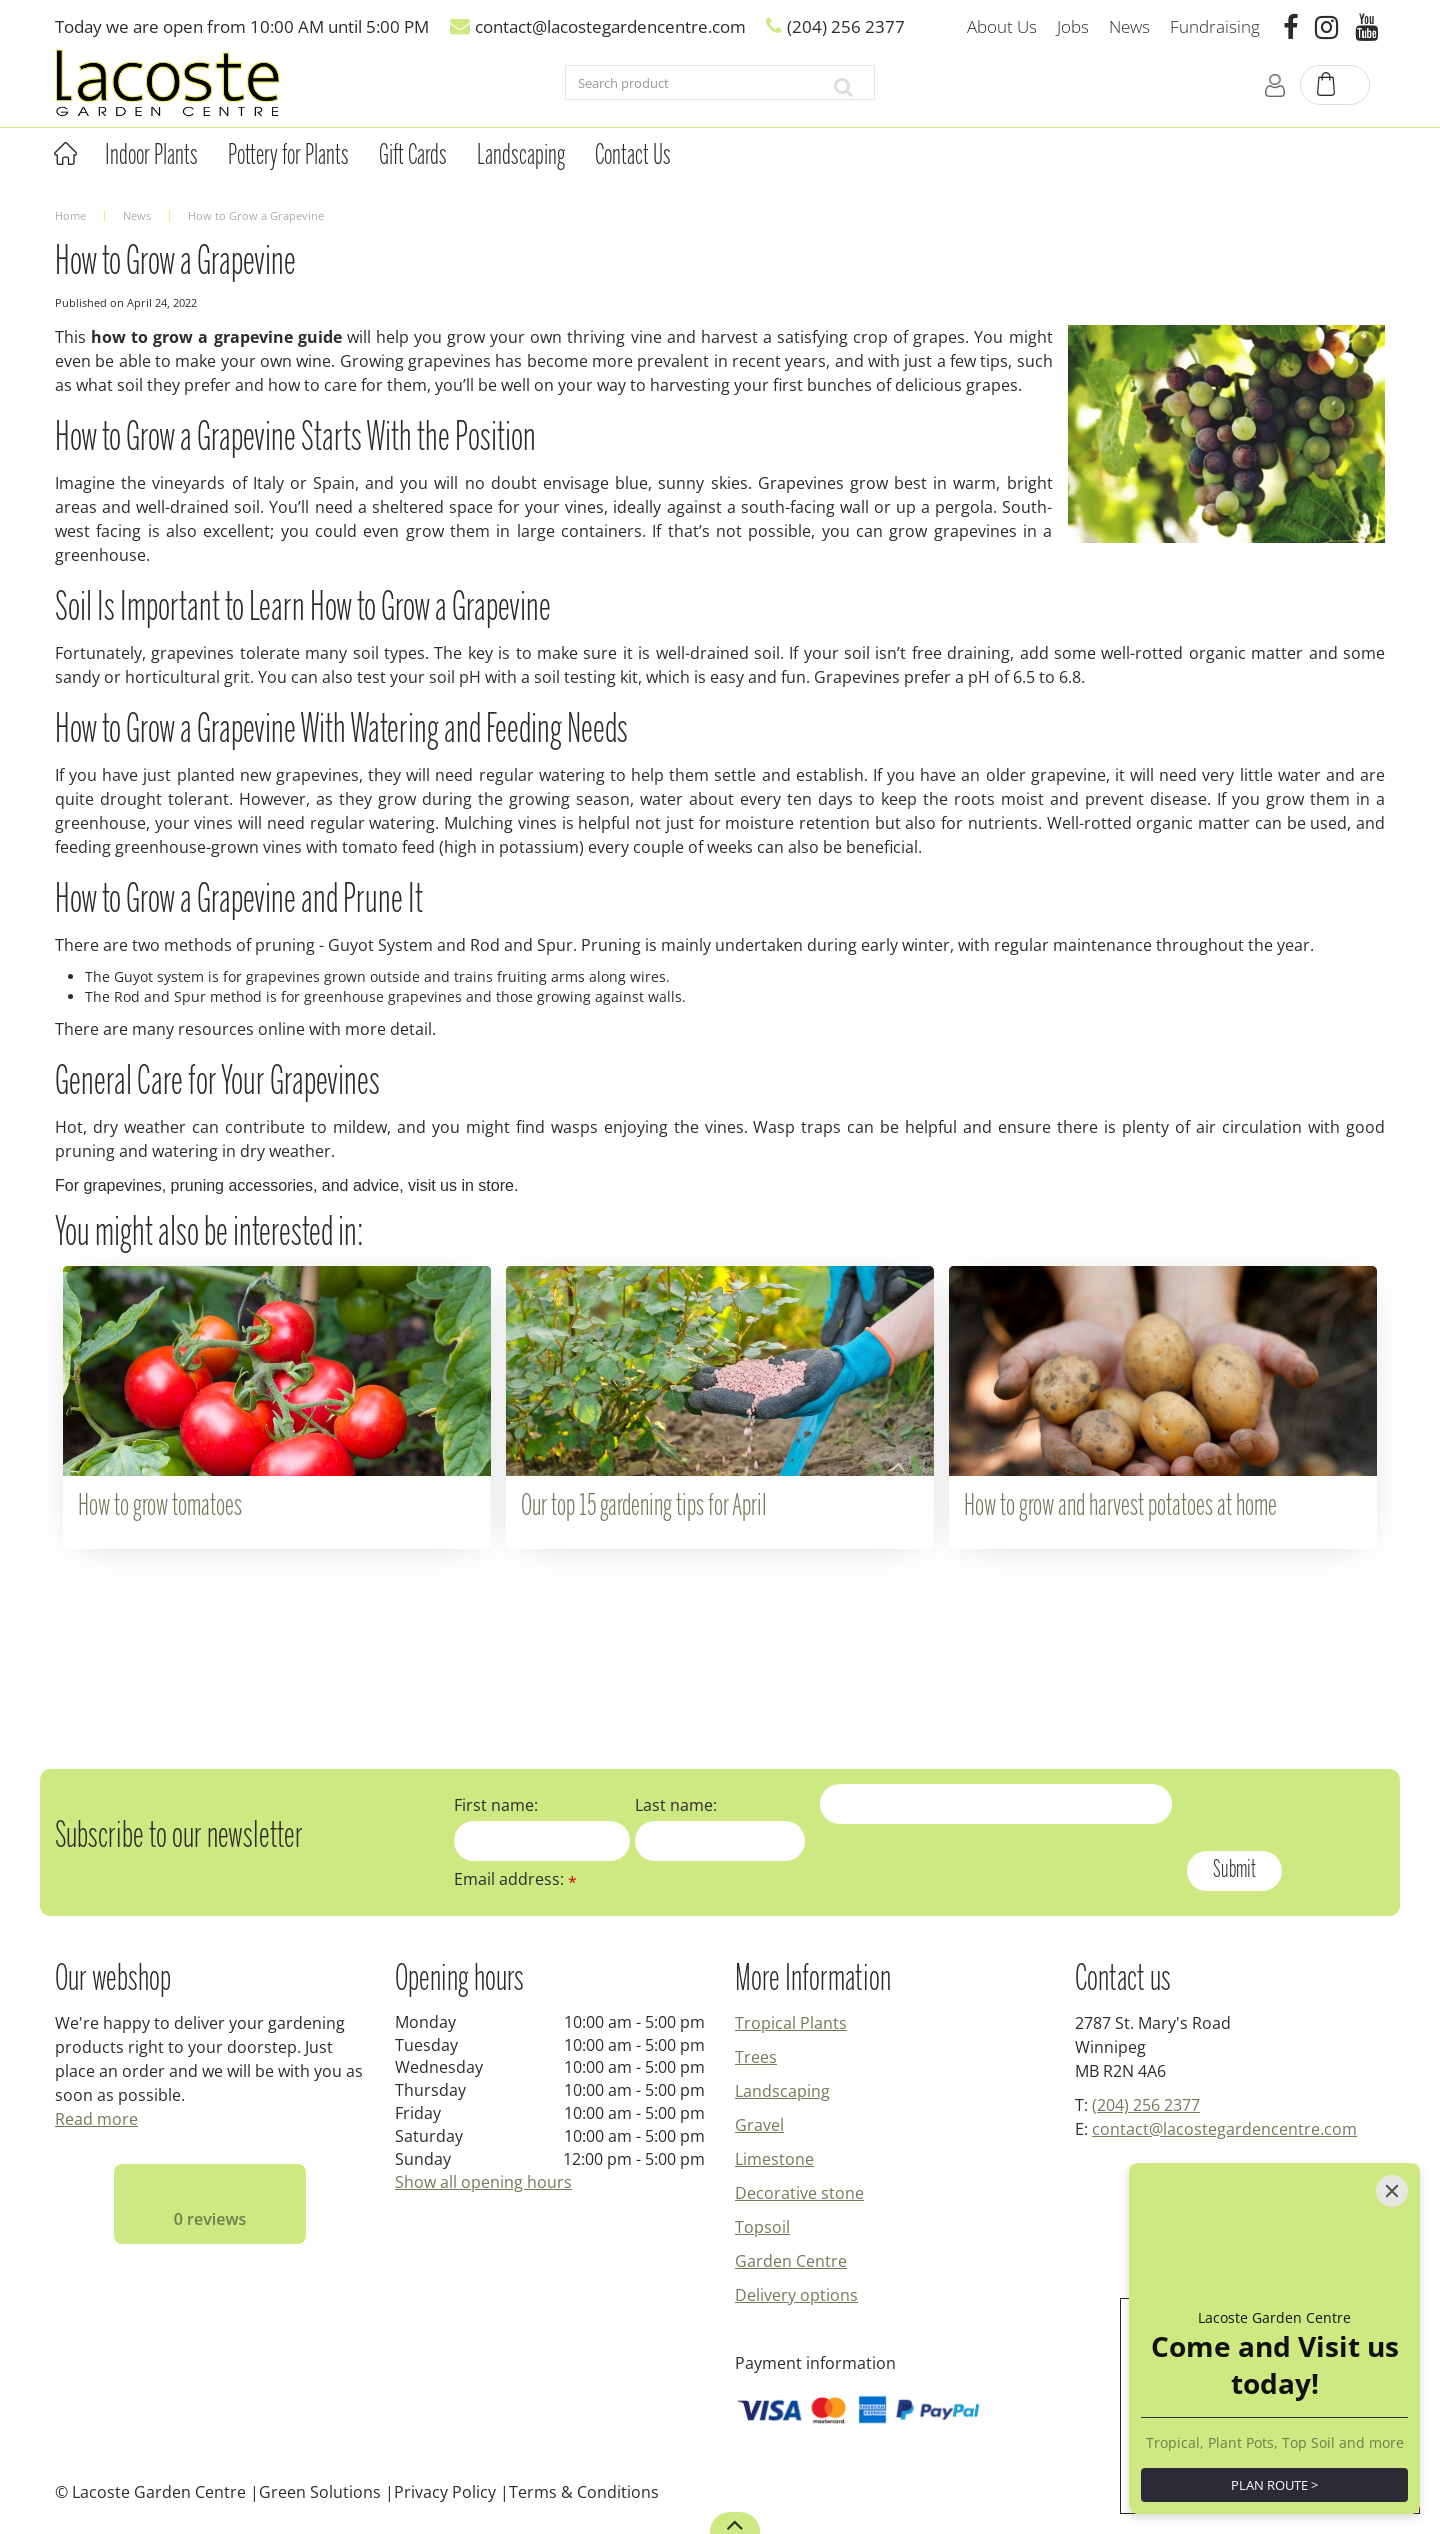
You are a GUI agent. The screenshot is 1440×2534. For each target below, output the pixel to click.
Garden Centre (791, 2261)
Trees (756, 2057)
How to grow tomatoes (160, 1507)
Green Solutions (320, 2492)
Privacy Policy (445, 2492)
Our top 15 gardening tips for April (644, 1507)
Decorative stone (799, 2193)
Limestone (774, 2159)
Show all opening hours (483, 2182)
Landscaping (782, 2091)
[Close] (1392, 2191)
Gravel (759, 2125)
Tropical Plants (791, 2023)
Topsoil (762, 2227)
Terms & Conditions (584, 2492)
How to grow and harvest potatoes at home (1120, 1507)
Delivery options (796, 2295)
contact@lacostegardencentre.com (1224, 2129)
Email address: (515, 1879)
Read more (96, 2119)
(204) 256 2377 (1146, 2105)
